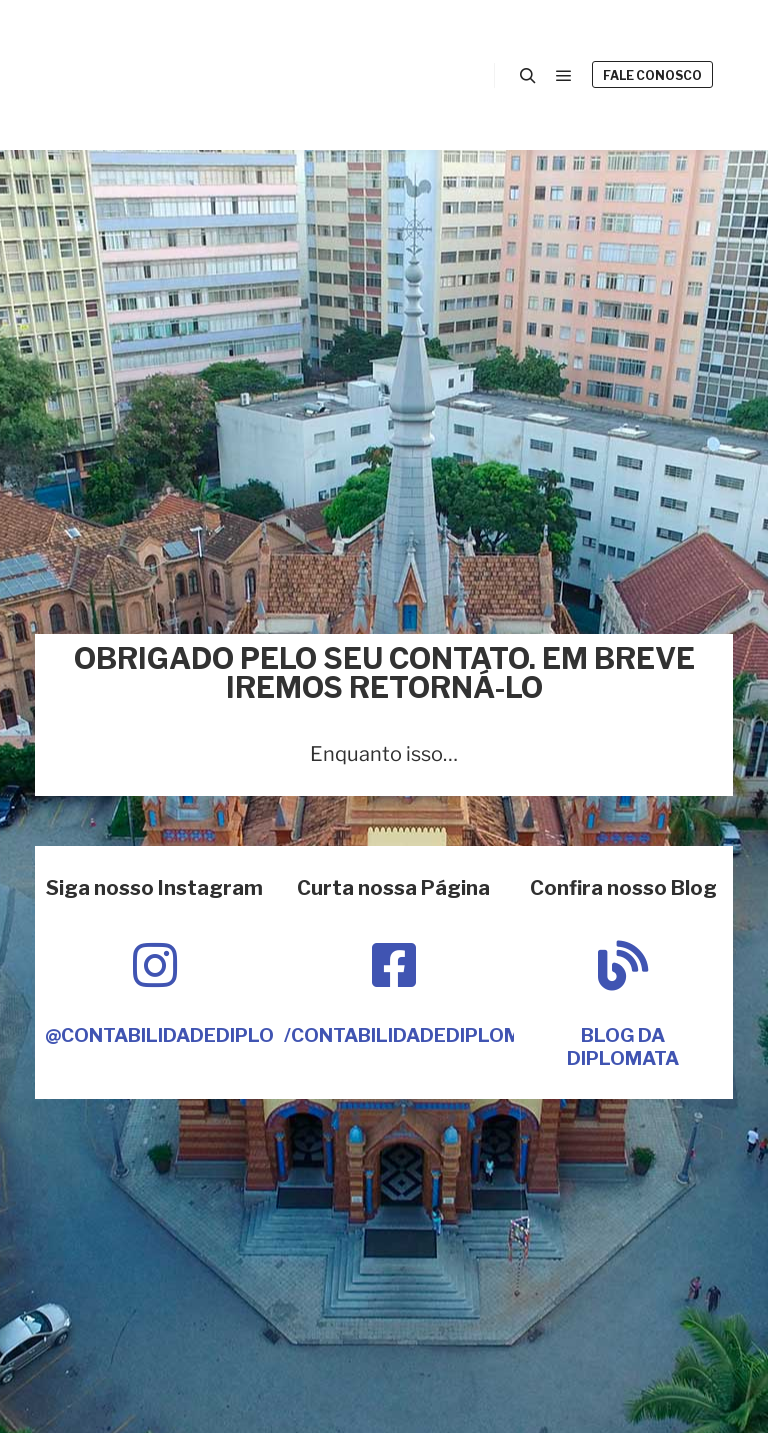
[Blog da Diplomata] (623, 965)
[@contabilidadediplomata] (155, 965)
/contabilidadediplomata (421, 1035)
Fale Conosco (652, 75)
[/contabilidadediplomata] (394, 965)
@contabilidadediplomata (186, 1035)
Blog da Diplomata (623, 1047)
